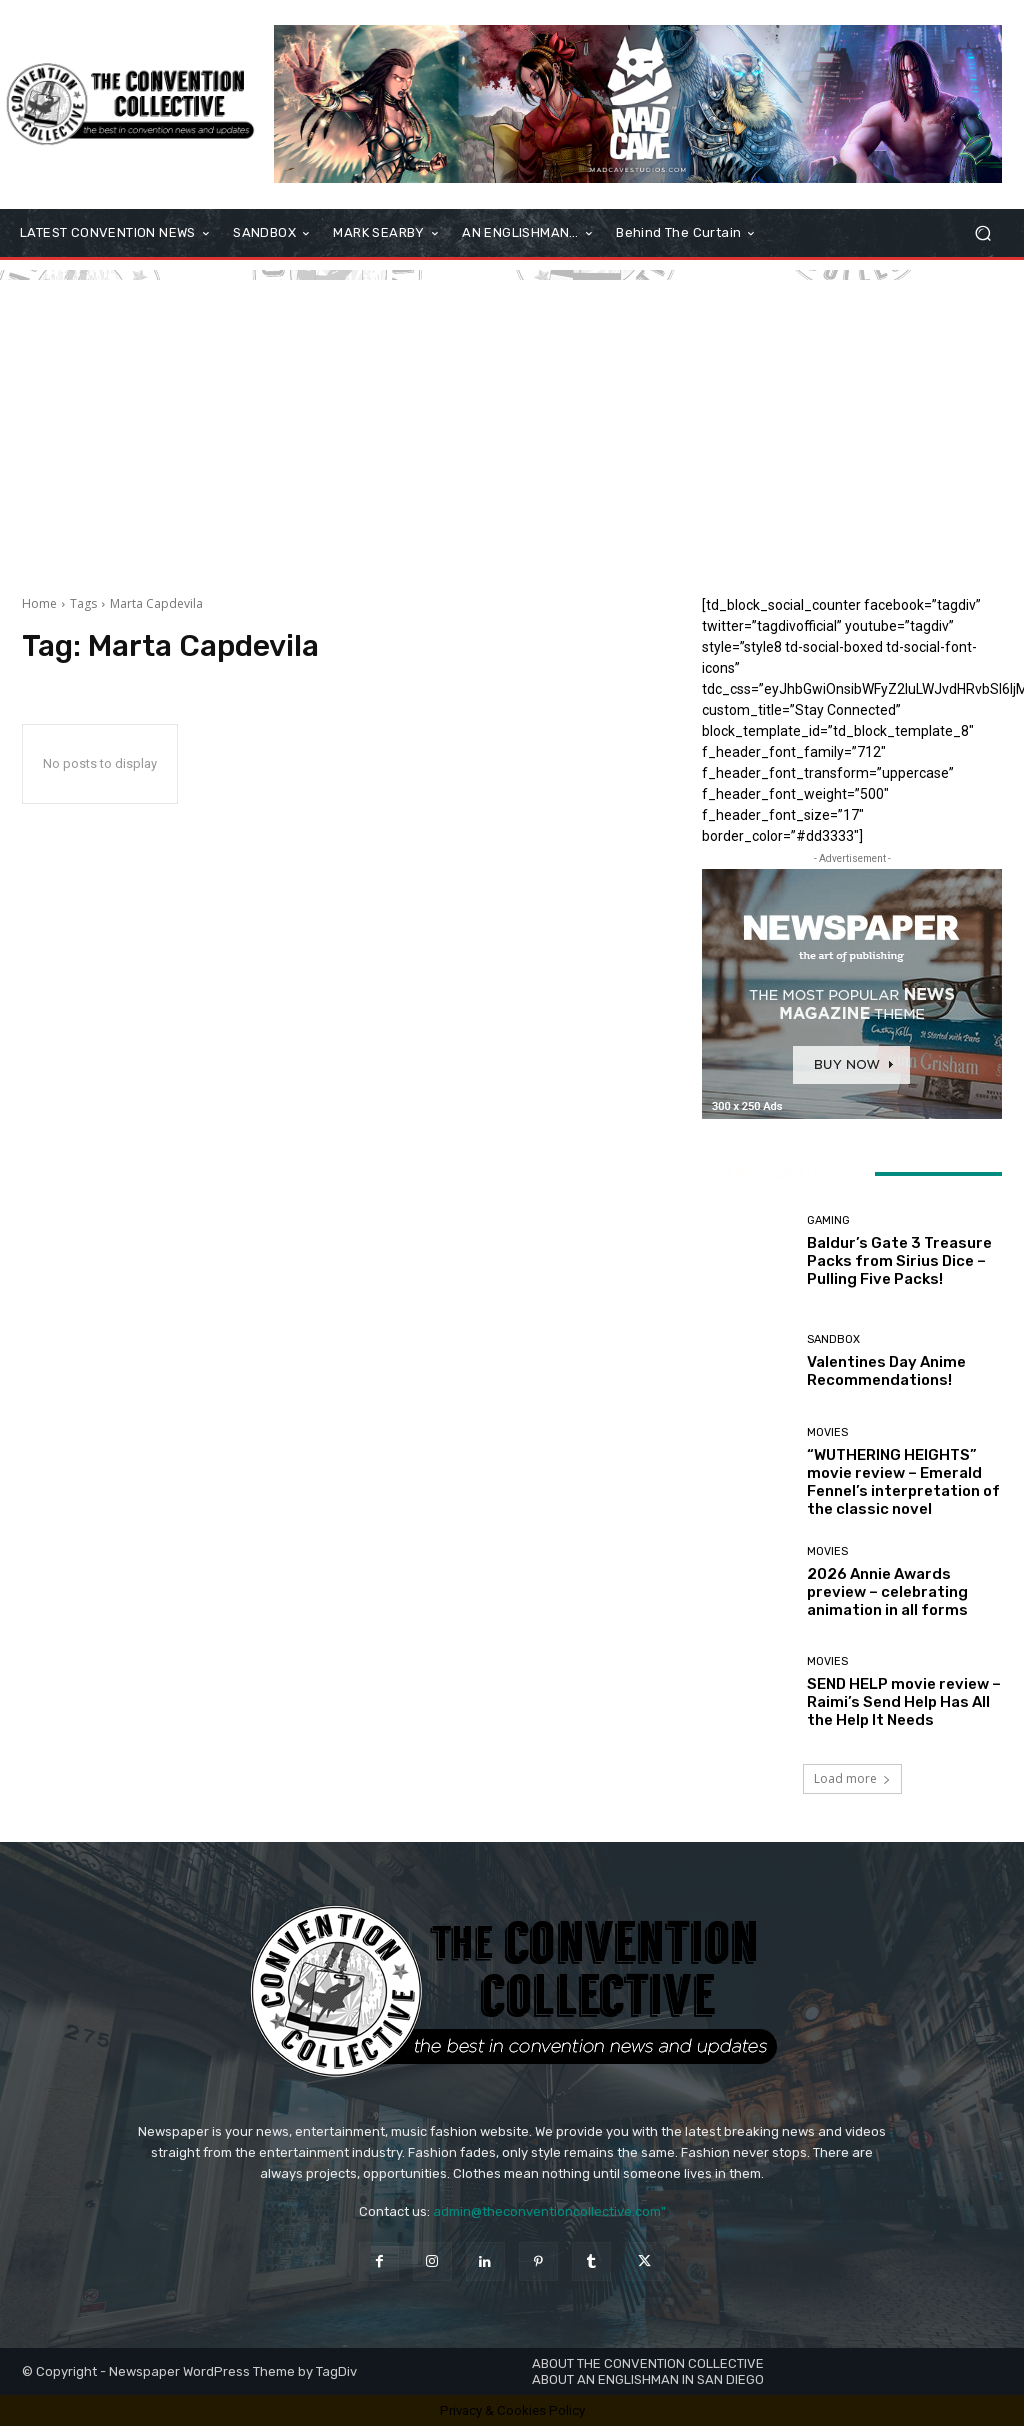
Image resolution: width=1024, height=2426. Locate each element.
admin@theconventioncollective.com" (549, 2211)
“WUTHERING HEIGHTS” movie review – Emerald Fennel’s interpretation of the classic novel (903, 1482)
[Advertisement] (512, 420)
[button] (982, 233)
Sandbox (833, 1339)
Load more (852, 1778)
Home (39, 603)
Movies (827, 1432)
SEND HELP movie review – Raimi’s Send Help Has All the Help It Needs (904, 1702)
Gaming (828, 1220)
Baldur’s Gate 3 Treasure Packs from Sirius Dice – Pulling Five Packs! (899, 1261)
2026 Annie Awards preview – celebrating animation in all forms (887, 1592)
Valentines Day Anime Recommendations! (886, 1371)
